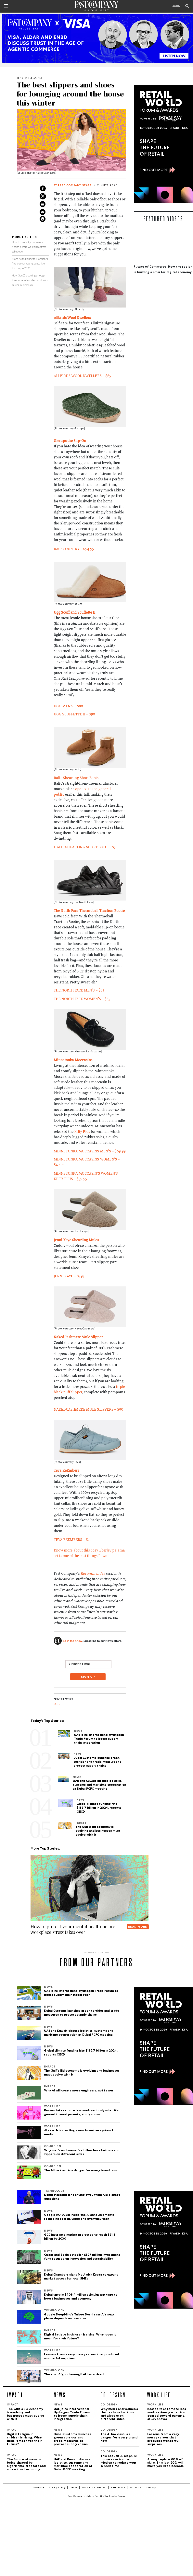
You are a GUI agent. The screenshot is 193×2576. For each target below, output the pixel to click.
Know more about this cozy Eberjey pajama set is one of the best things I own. (89, 1551)
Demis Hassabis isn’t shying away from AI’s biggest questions (82, 2196)
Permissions (118, 2486)
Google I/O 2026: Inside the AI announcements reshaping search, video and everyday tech (79, 2216)
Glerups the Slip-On (70, 439)
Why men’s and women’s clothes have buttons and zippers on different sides (81, 2151)
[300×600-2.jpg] (163, 144)
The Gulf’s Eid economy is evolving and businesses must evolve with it (82, 2071)
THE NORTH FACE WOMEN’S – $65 (82, 997)
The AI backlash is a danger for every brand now (80, 2169)
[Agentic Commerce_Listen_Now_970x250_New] (96, 38)
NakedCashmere (45, 172)
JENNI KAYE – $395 (69, 1275)
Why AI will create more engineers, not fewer (78, 2089)
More (57, 1703)
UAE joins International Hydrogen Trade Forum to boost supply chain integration (81, 1992)
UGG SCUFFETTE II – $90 (74, 713)
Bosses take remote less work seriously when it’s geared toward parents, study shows (81, 2111)
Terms (73, 2486)
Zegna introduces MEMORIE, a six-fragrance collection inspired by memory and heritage (76, 1928)
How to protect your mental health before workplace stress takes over (29, 246)
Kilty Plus (82, 1130)
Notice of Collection (94, 2486)
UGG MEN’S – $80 (68, 705)
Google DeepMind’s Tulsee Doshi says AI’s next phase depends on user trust (79, 2315)
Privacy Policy (57, 2486)
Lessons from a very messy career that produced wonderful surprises (81, 2355)
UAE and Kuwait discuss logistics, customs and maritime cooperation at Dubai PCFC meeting (78, 2031)
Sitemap (151, 2486)
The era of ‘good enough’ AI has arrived (74, 2373)
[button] (31, 1944)
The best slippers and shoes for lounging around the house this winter (70, 93)
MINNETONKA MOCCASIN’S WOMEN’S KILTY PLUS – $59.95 (86, 1174)
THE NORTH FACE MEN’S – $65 (79, 989)
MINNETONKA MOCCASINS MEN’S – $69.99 (90, 1150)
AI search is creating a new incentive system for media (80, 2131)
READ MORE (137, 1925)
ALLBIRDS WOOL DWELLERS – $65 (82, 374)
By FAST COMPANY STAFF (72, 184)
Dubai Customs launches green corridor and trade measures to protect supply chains (81, 2011)
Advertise (38, 2486)
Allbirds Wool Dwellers (72, 316)
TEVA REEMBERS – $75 (72, 1538)
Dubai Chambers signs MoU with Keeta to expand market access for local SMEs (81, 2275)
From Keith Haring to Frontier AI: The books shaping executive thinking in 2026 (30, 263)
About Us (135, 2486)
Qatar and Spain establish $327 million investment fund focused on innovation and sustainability (82, 2255)
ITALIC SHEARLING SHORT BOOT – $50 (86, 845)
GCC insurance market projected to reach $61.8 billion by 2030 (79, 2235)
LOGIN (176, 6)
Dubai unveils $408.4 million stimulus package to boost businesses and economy (80, 2295)
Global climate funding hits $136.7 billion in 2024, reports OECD (81, 2051)
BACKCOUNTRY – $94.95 (74, 547)
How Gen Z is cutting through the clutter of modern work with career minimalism (30, 280)
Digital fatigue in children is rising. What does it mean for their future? (80, 2335)
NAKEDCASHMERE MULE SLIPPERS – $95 (88, 1408)
